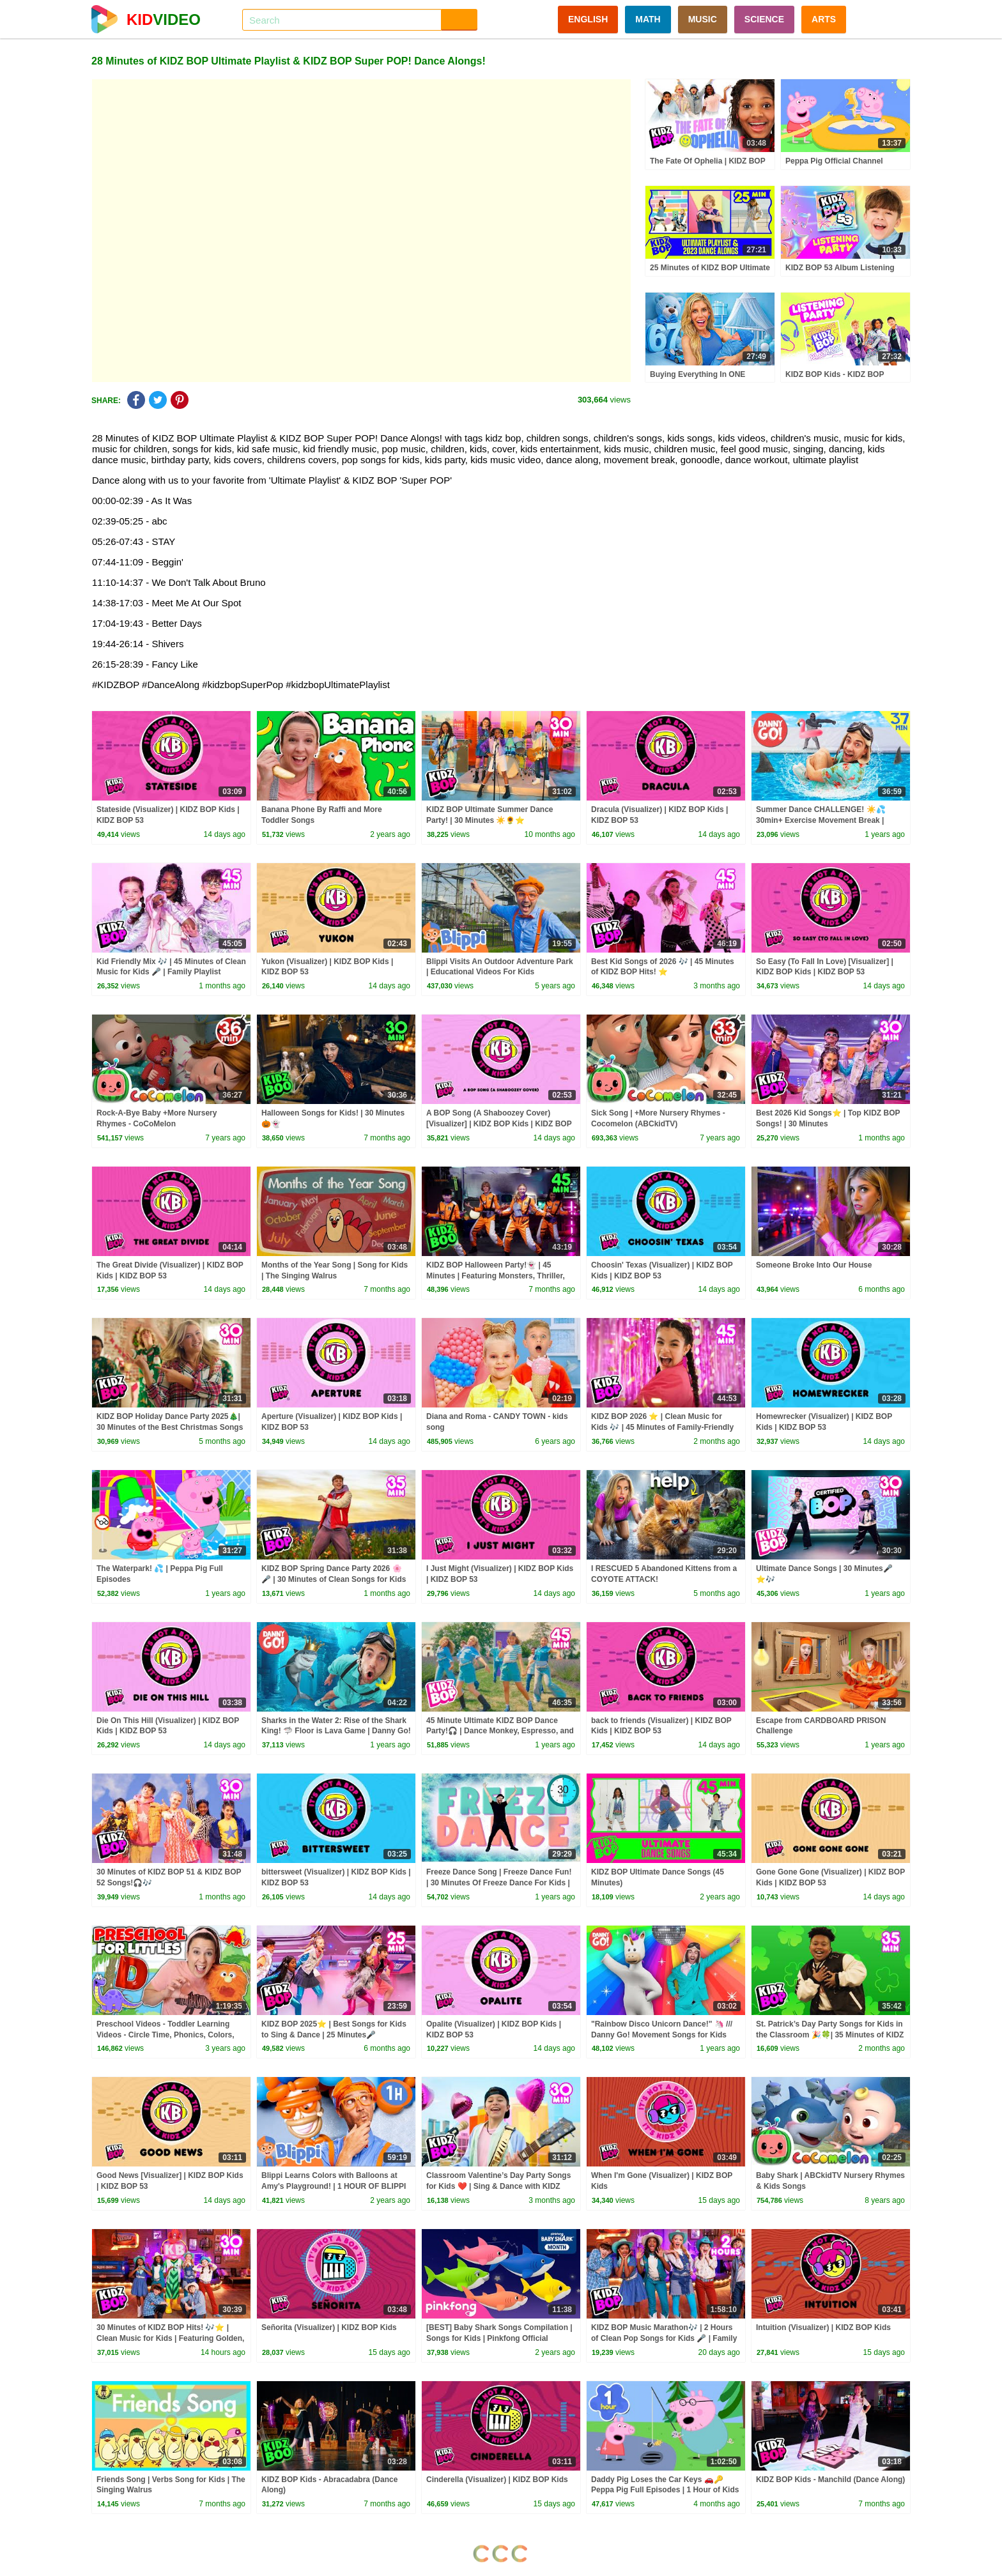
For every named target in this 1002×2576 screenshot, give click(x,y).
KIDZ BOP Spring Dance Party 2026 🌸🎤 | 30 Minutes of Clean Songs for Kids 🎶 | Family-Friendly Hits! (333, 1579)
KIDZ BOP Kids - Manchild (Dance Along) (830, 2479)
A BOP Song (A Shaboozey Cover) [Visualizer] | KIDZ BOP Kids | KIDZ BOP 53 (498, 1123)
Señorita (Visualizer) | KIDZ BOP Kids (329, 2327)
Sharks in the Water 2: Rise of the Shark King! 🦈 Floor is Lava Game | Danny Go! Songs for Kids (336, 1731)
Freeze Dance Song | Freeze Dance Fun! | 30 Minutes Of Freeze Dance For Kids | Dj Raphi (498, 1882)
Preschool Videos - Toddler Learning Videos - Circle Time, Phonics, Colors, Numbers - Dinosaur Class (165, 2035)
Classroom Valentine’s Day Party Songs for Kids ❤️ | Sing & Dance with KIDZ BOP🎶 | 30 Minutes (498, 2186)
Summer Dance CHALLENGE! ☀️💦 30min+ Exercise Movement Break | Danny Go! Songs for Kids (821, 820)
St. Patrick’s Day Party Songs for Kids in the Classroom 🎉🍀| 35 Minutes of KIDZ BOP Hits (830, 2035)
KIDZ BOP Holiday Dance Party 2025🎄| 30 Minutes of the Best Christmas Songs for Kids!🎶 (169, 1427)
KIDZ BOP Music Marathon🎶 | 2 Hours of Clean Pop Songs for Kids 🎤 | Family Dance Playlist (664, 2338)
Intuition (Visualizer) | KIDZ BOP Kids (823, 2327)
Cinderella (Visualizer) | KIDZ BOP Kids (497, 2479)
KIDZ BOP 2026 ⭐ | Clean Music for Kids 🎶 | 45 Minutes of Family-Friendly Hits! (662, 1427)
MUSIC (702, 19)
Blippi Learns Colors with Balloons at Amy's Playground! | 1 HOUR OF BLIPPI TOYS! (333, 2186)
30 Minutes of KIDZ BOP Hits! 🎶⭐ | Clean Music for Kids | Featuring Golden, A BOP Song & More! (170, 2338)
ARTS (824, 19)
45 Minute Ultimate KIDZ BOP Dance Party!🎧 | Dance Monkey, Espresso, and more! (500, 1731)
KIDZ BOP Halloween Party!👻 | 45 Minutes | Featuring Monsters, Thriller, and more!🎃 (495, 1276)
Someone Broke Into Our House (814, 1265)
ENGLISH (588, 19)
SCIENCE (764, 19)
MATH (647, 19)
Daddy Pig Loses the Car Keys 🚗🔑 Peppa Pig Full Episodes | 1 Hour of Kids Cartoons (665, 2490)
